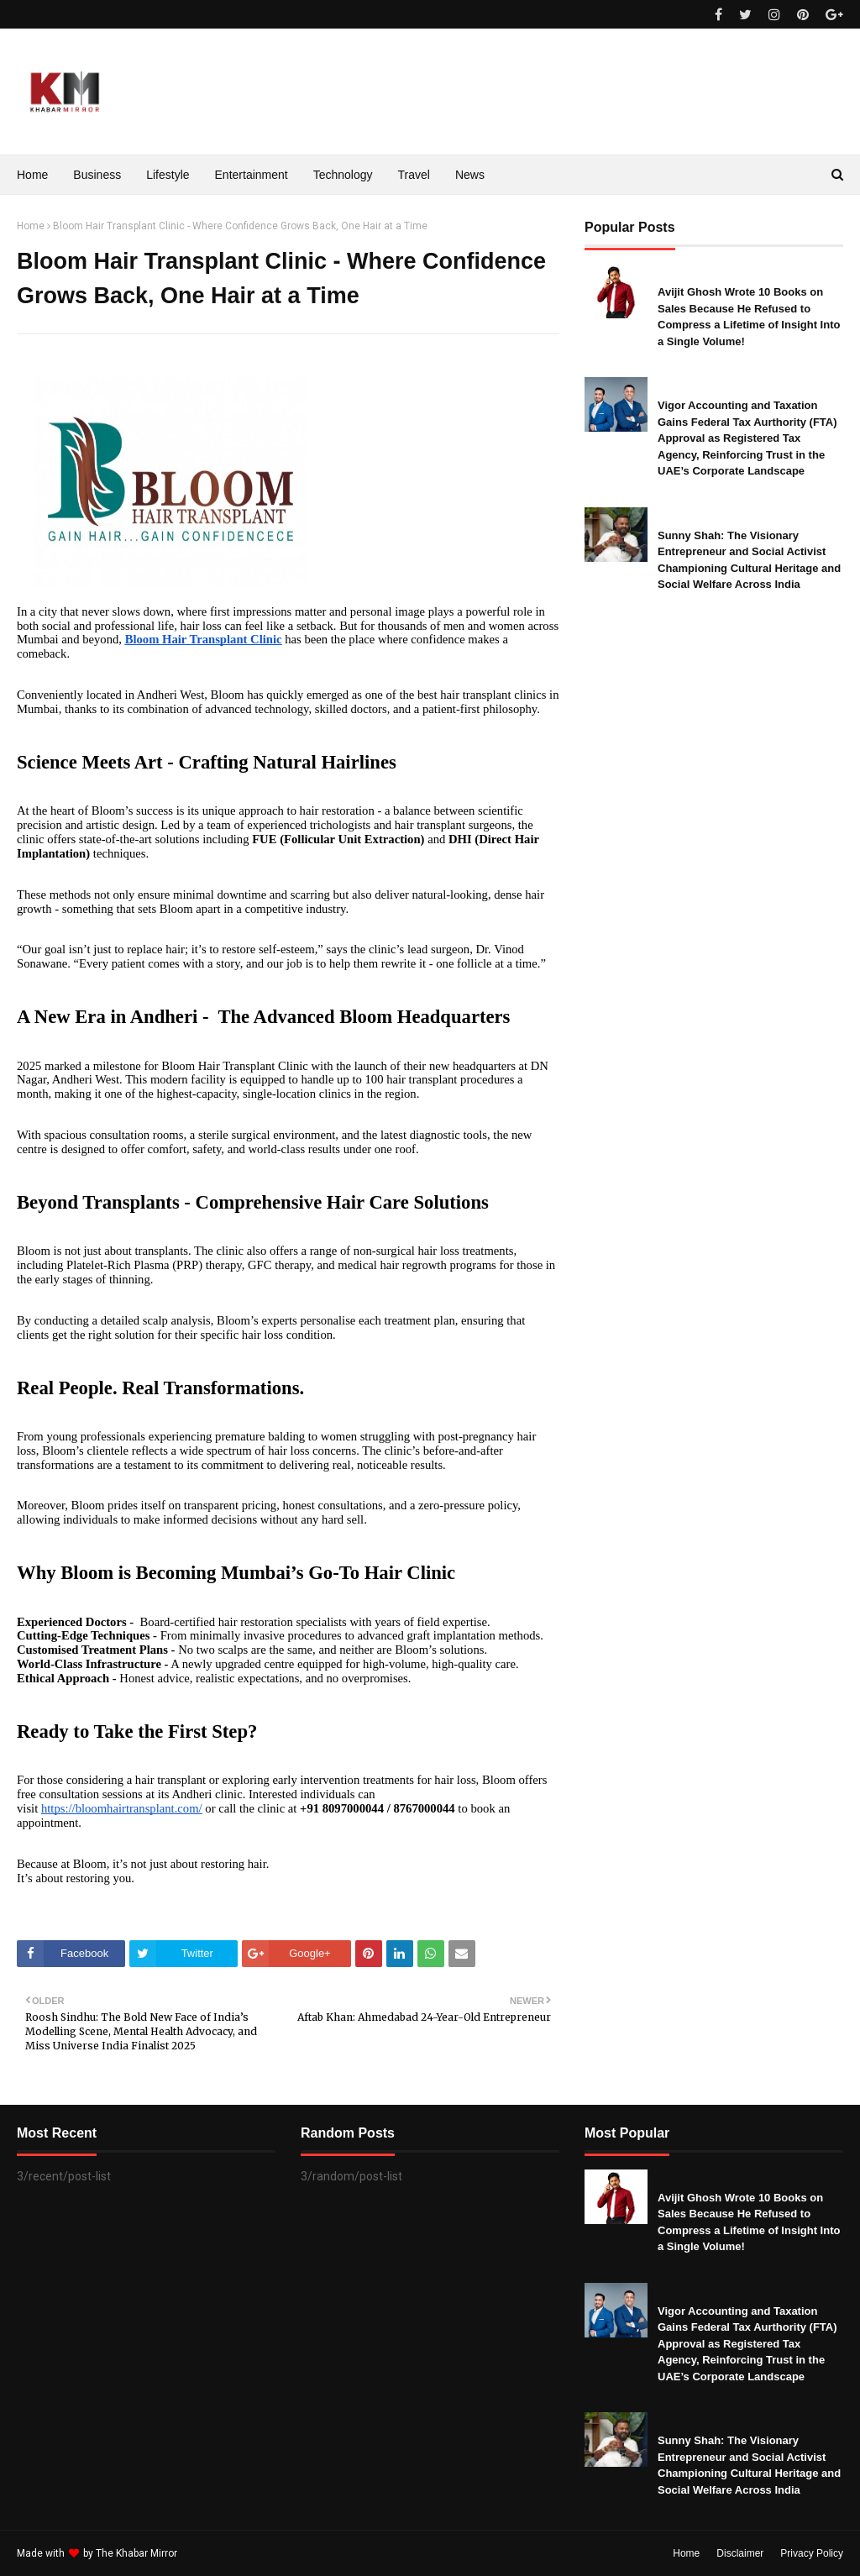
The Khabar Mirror (136, 2553)
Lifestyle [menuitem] (167, 174)
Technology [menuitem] (343, 174)
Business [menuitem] (97, 174)
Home (31, 226)
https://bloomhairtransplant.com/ (121, 1808)
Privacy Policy (811, 2553)
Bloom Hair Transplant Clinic (203, 639)
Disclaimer (739, 2553)
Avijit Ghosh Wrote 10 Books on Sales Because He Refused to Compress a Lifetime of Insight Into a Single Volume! (749, 317)
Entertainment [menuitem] (251, 174)
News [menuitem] (470, 174)
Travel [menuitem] (414, 174)
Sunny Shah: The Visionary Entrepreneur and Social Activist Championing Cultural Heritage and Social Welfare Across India (749, 560)
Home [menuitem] (32, 174)
